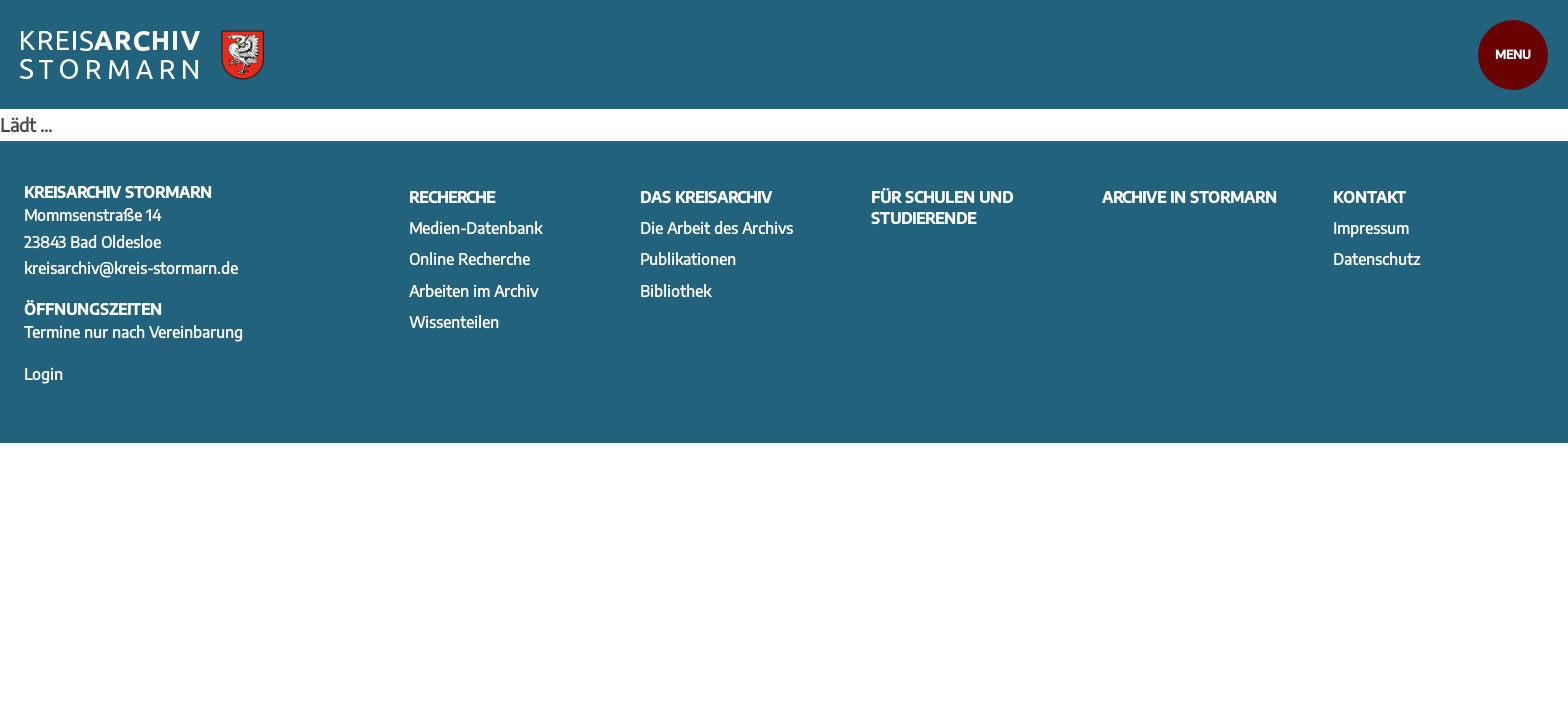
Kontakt (1369, 196)
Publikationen (688, 258)
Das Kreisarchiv (706, 196)
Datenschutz (1376, 258)
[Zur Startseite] (142, 55)
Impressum (1371, 227)
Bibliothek (675, 290)
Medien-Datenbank (475, 227)
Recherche (452, 196)
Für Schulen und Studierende (942, 207)
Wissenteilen (454, 321)
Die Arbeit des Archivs (716, 227)
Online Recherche (469, 258)
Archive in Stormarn (1189, 196)
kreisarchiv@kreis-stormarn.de (131, 267)
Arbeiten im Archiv (473, 290)
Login (43, 373)
